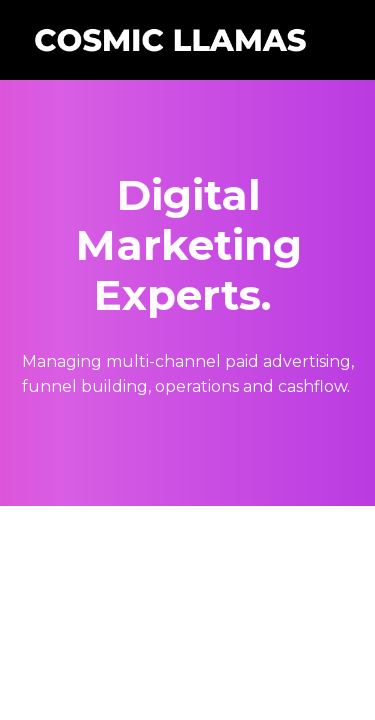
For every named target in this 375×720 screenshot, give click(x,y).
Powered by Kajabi (188, 537)
